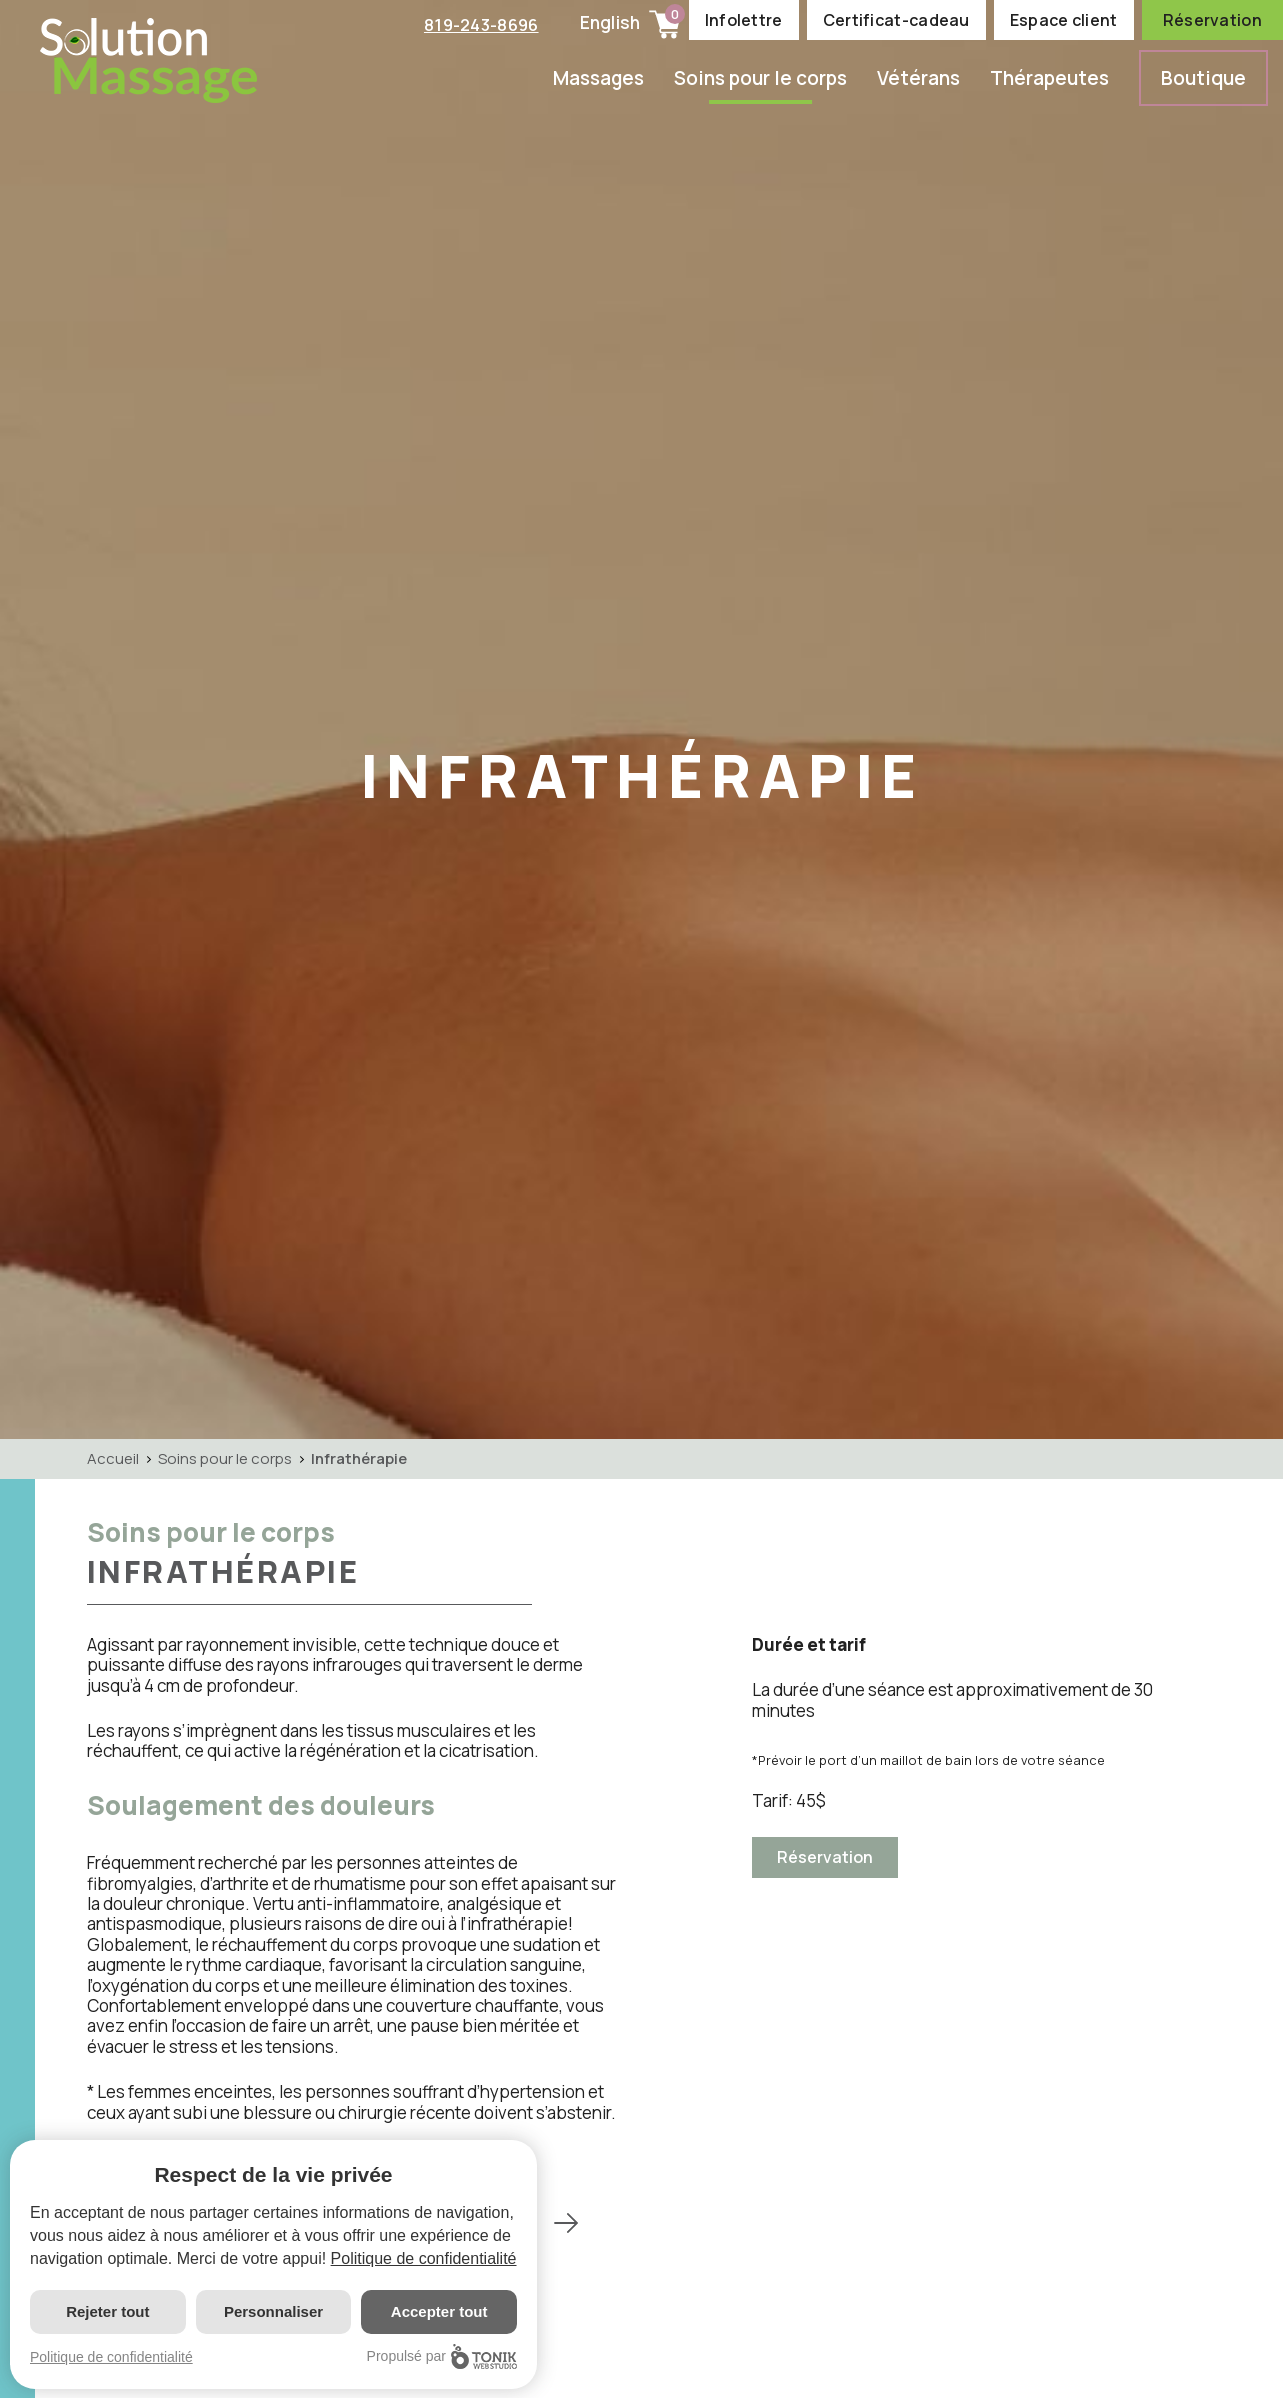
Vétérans (918, 78)
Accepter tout (439, 2311)
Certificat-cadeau (896, 20)
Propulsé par (442, 2356)
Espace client (1064, 20)
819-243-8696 (478, 24)
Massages (598, 78)
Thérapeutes (1049, 78)
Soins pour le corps (760, 78)
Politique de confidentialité (424, 2258)
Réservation (1212, 20)
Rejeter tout (107, 2311)
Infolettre (744, 20)
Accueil (113, 1458)
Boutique (1203, 78)
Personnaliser (273, 2311)
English (610, 22)
